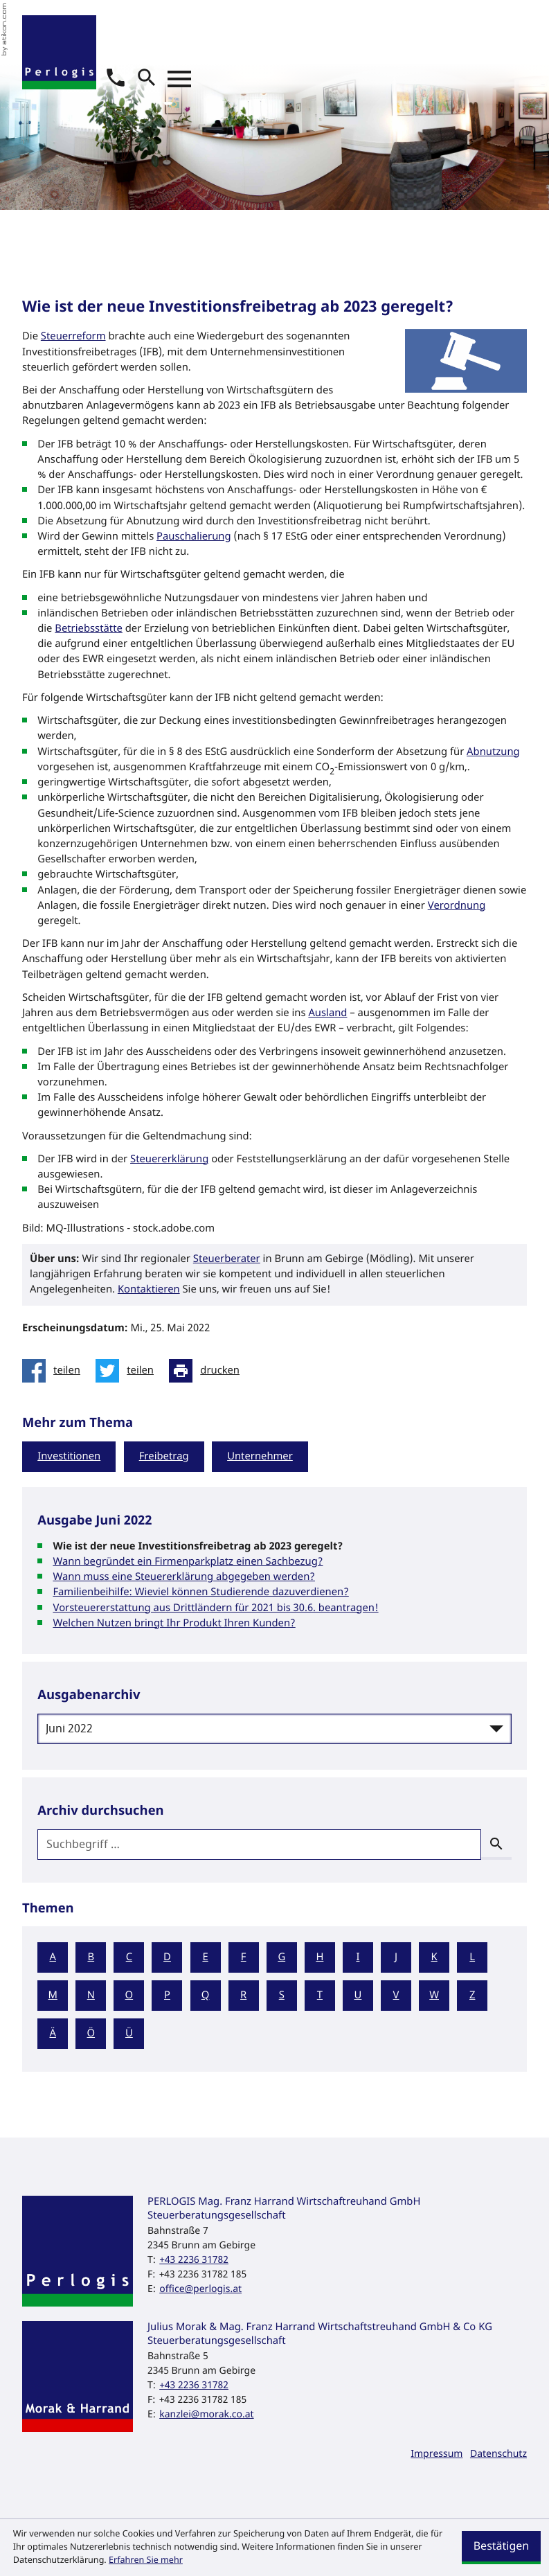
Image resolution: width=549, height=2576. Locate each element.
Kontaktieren (149, 1289)
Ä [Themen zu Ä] (52, 2033)
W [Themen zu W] (434, 1995)
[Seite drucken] (208, 1371)
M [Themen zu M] (52, 1995)
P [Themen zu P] (167, 1995)
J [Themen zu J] (396, 1957)
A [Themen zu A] (52, 1957)
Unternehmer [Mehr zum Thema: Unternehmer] (260, 1456)
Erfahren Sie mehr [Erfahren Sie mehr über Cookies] (146, 2561)
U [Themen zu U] (358, 1995)
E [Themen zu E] (205, 1957)
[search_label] (259, 1844)
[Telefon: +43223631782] (193, 2260)
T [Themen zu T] (320, 1995)
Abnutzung (493, 752)
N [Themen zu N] (91, 1995)
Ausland (327, 1013)
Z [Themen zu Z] (472, 1995)
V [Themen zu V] (396, 1995)
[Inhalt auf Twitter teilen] (128, 1371)
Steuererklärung (169, 1159)
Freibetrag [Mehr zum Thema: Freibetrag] (164, 1456)
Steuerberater (226, 1259)
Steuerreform (73, 336)
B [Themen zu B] (90, 1957)
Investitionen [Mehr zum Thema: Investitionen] (68, 1456)
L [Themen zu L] (472, 1957)
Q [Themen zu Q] (205, 1995)
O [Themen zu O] (129, 1995)
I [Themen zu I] (357, 1957)
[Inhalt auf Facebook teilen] (55, 1371)
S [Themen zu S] (282, 1995)
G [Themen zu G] (281, 1957)
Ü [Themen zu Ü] (129, 2033)
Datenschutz (498, 2453)
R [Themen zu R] (243, 1995)
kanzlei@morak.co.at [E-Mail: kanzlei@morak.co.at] (206, 2414)
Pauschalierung (193, 536)
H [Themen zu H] (319, 1957)
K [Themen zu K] (434, 1957)
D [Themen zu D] (167, 1957)
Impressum (436, 2453)
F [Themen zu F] (243, 1957)
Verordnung (457, 906)
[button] (115, 77)
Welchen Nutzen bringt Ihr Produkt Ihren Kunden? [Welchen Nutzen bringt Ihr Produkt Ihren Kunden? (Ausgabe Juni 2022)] (174, 1623)
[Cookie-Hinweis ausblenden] (501, 2547)
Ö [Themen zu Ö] (91, 2033)
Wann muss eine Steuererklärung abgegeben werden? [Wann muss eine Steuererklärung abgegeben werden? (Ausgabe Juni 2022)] (184, 1577)
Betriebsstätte (89, 629)
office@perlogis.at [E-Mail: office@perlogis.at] (200, 2289)
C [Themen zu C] (129, 1957)
